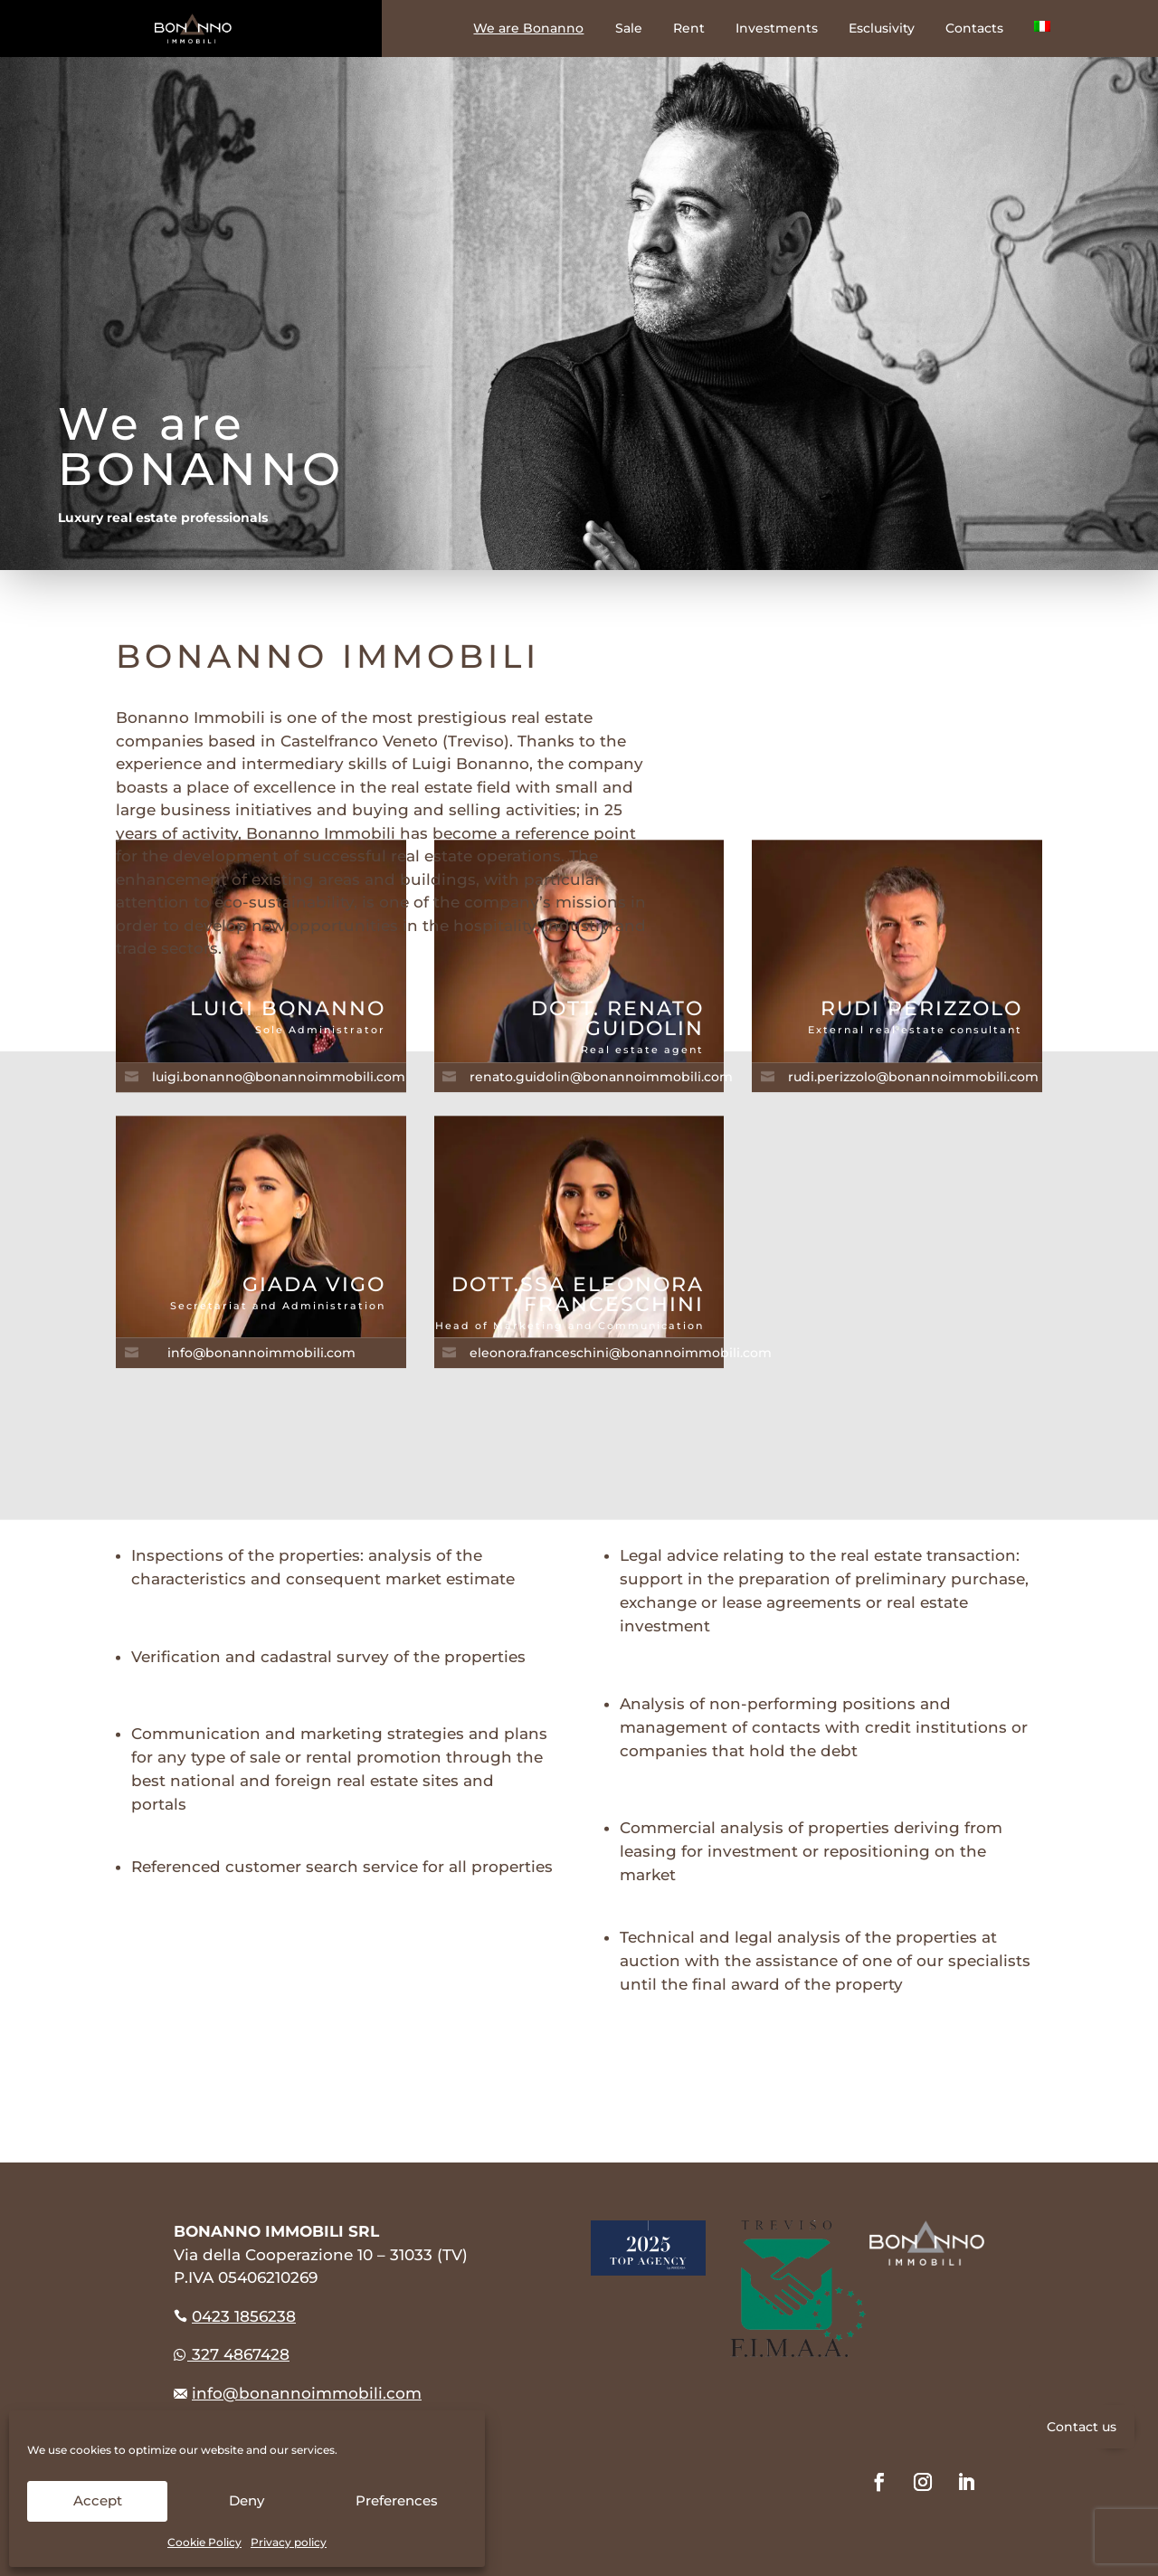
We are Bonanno (528, 28)
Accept (97, 2500)
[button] (1114, 2427)
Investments (777, 28)
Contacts (974, 28)
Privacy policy (289, 2542)
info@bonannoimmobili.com (307, 2393)
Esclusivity (882, 28)
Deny (246, 2500)
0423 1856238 (244, 2316)
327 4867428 (232, 2354)
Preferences (397, 2500)
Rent (689, 28)
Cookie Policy (204, 2542)
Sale (628, 28)
